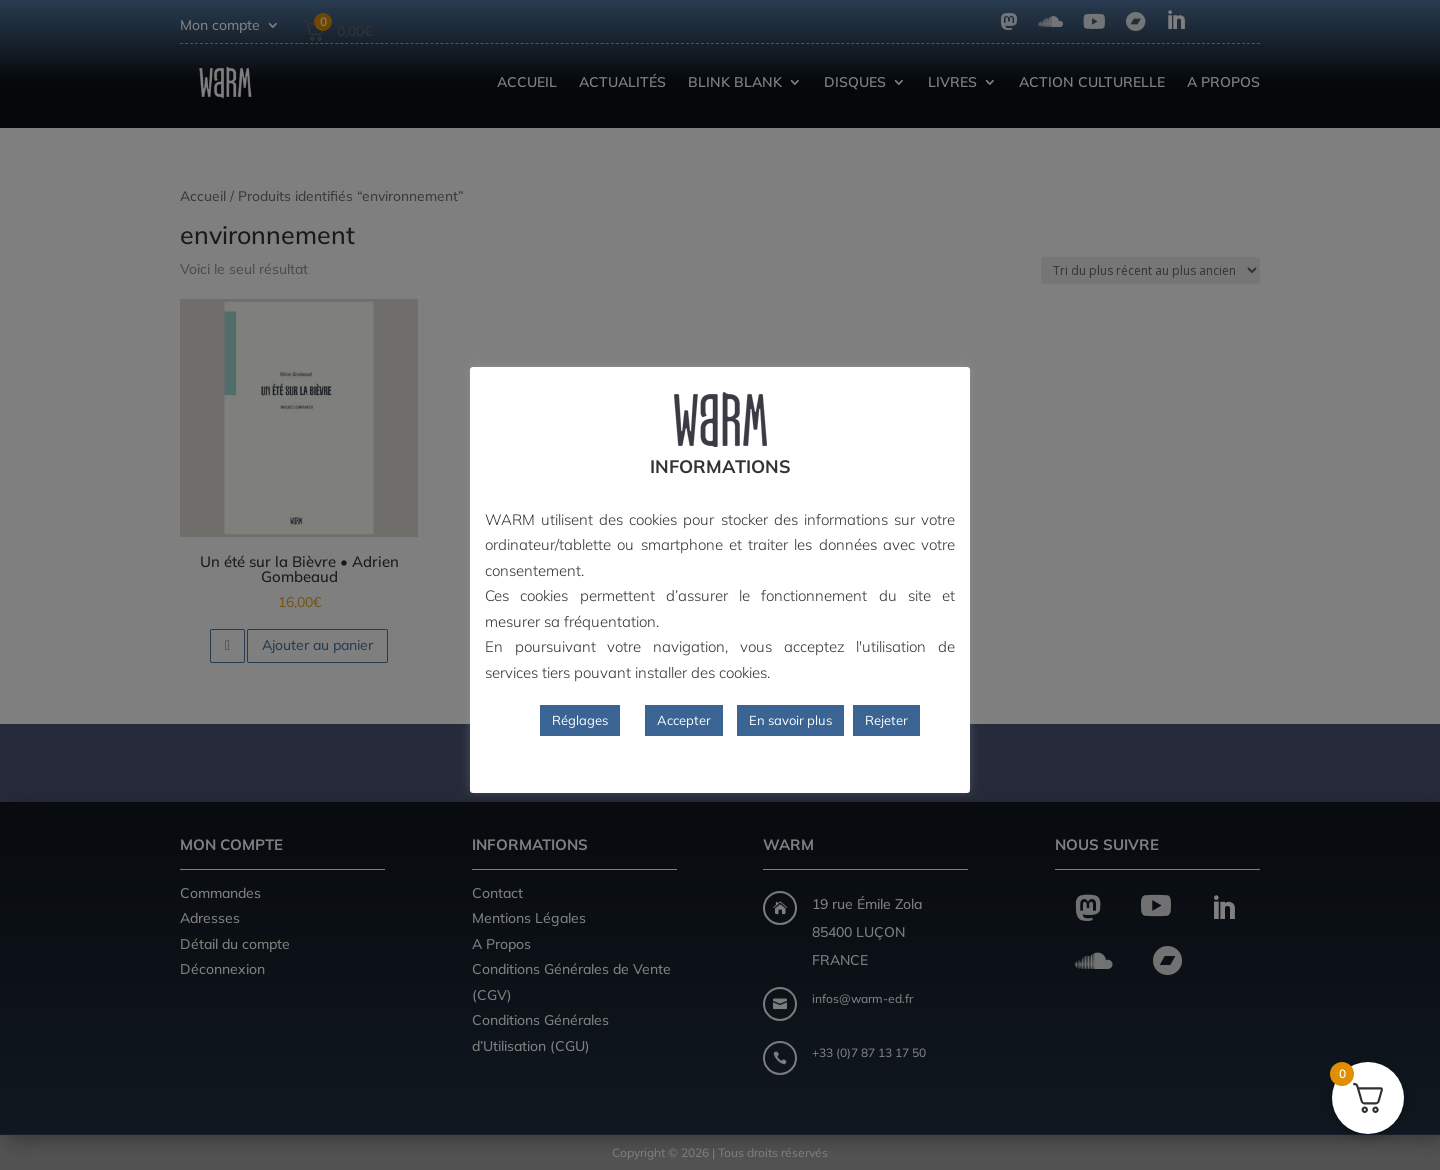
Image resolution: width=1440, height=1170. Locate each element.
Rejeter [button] (886, 720)
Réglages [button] (580, 720)
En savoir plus (790, 720)
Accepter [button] (684, 720)
